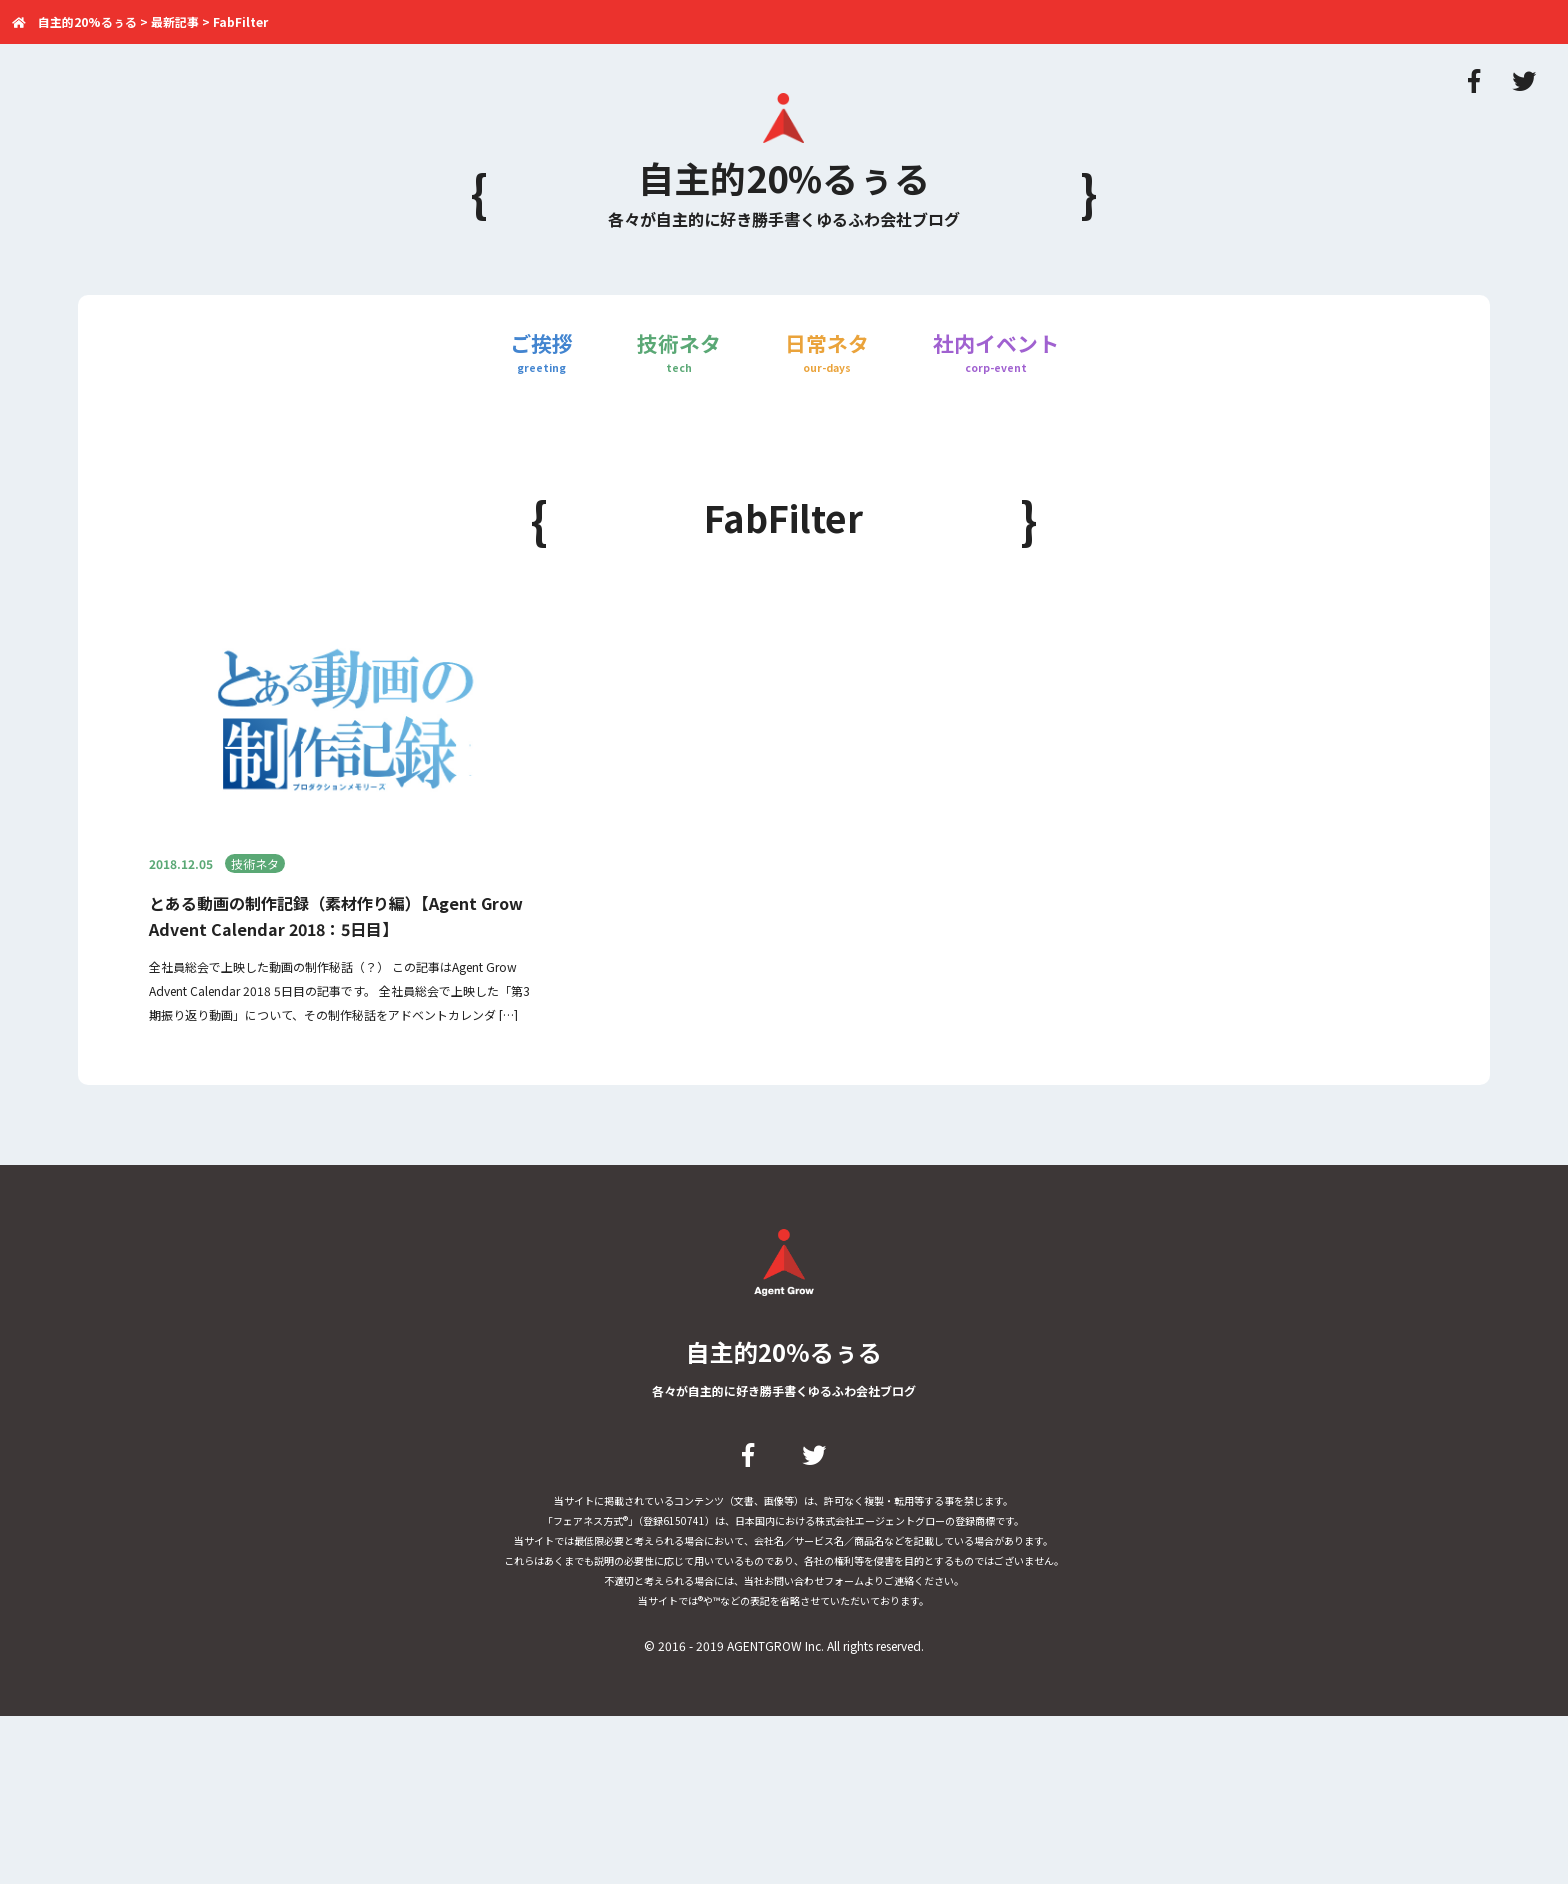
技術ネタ (679, 352)
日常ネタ (827, 352)
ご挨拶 (541, 352)
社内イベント (996, 352)
